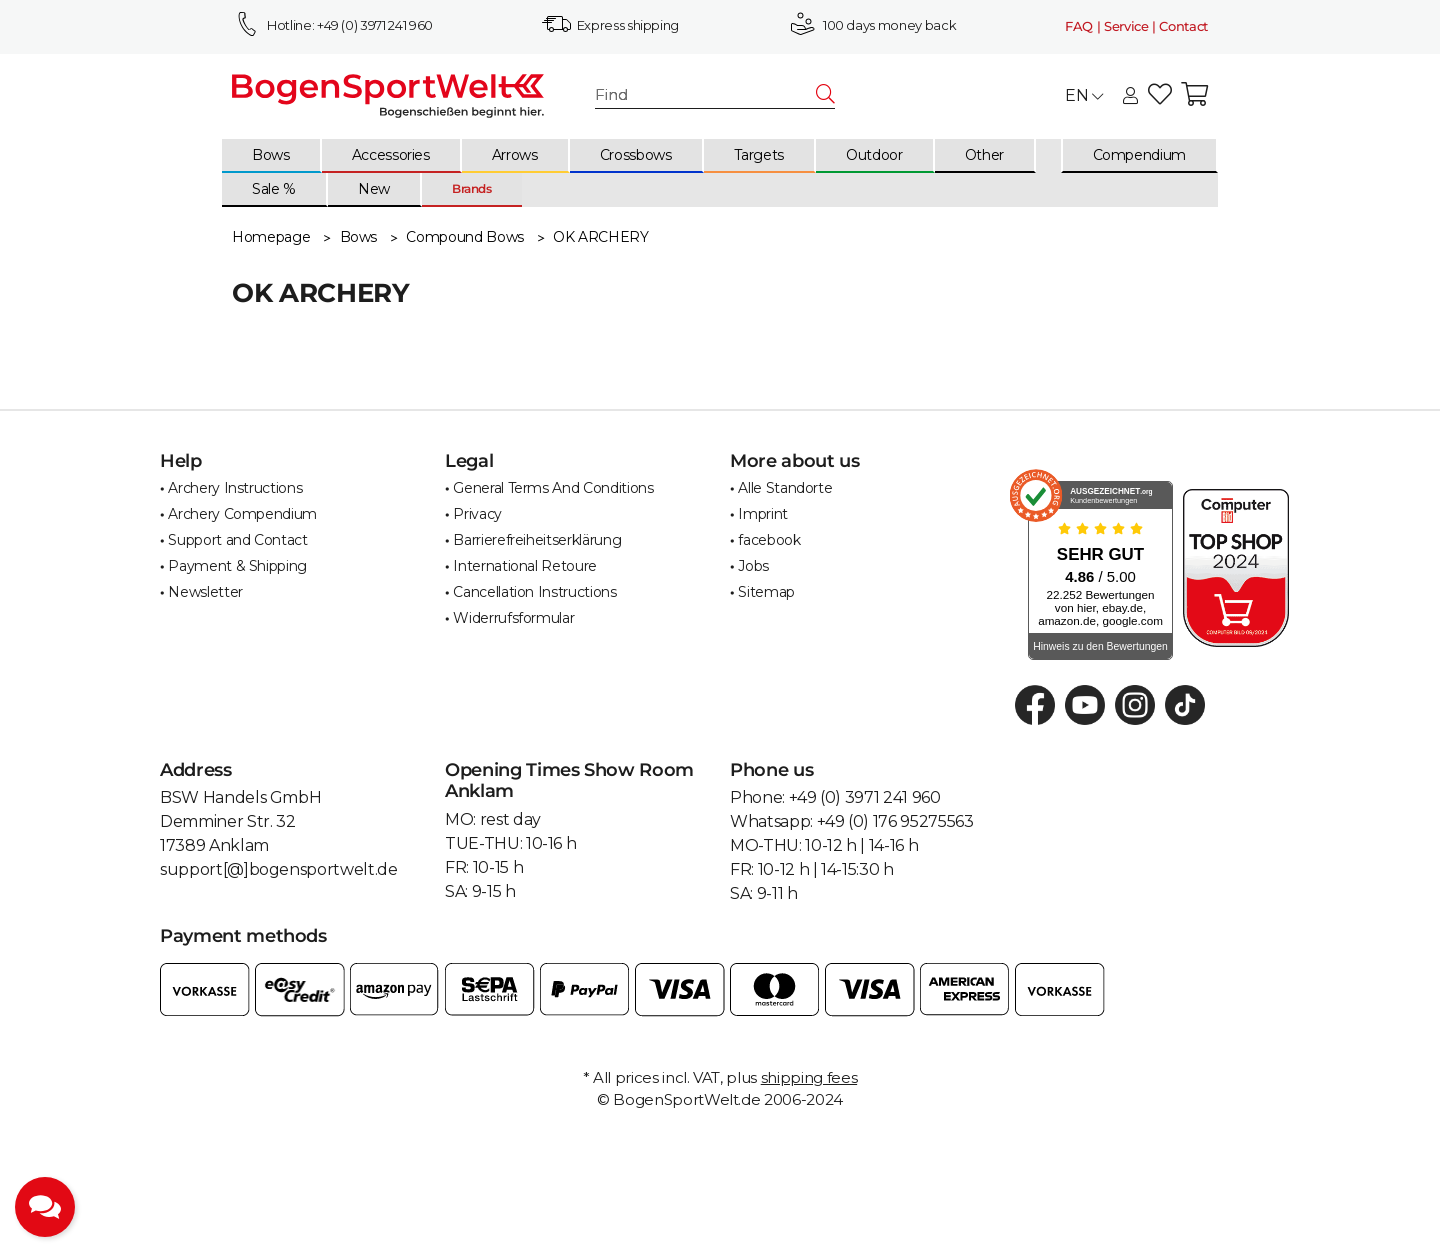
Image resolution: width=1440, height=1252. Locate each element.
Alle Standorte (785, 488)
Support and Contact (237, 540)
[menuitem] (272, 156)
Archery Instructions (235, 488)
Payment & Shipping (237, 566)
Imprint (763, 514)
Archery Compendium (242, 514)
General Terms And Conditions (553, 488)
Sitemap (766, 592)
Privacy (477, 514)
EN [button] (1084, 95)
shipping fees (809, 1077)
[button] (1130, 97)
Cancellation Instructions (534, 592)
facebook (769, 540)
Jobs (753, 566)
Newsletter (205, 592)
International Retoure (525, 566)
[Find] (706, 95)
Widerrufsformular (513, 618)
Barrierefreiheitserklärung (537, 540)
